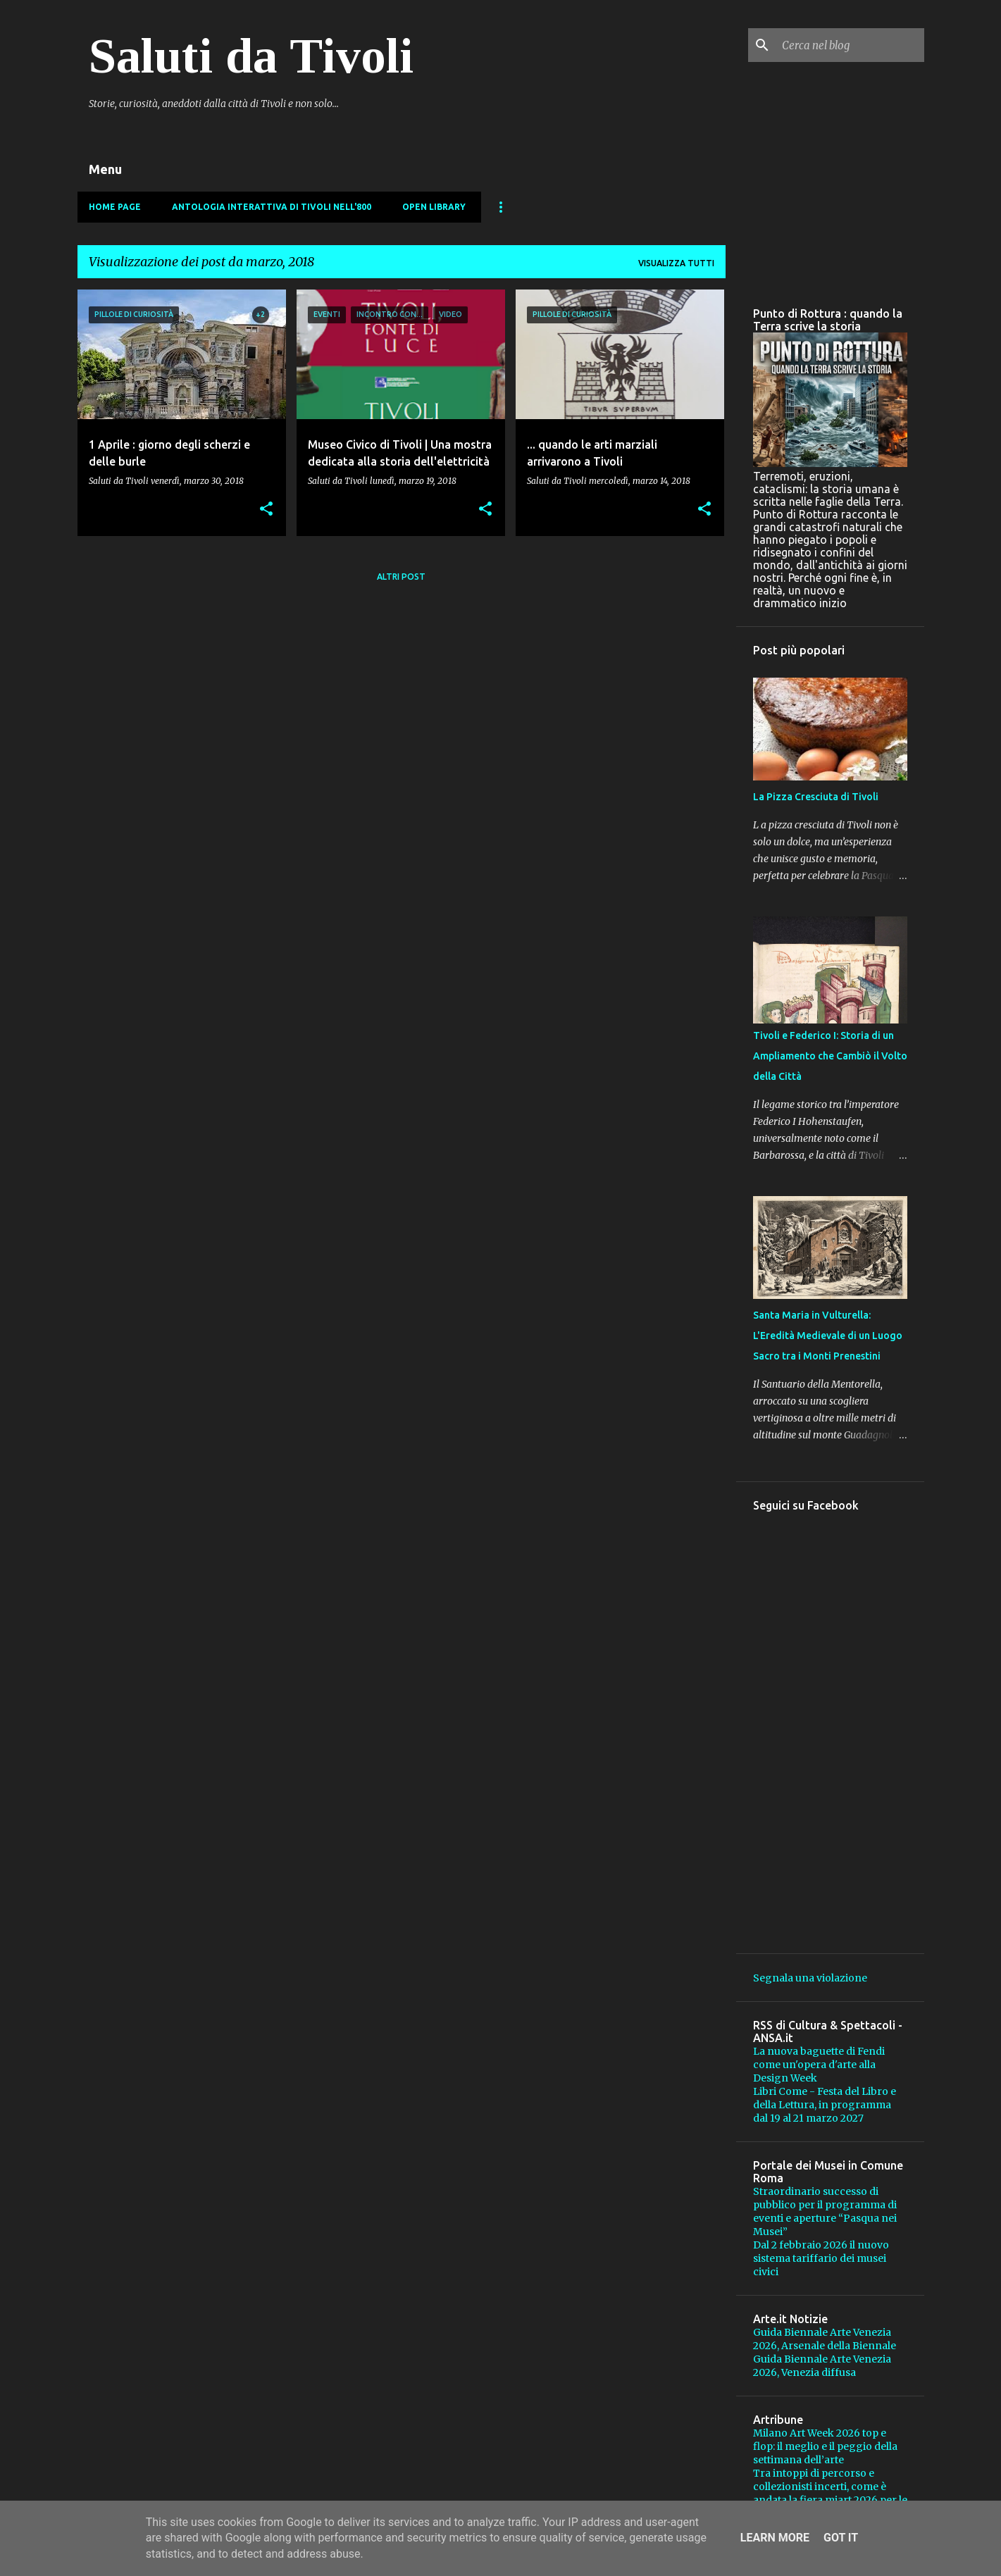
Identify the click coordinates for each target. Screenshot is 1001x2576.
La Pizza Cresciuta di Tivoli (815, 796)
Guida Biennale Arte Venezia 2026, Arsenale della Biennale (824, 2339)
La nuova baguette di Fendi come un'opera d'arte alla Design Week (819, 2064)
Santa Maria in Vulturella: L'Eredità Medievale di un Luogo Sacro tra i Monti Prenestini (827, 1335)
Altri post (401, 576)
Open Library (434, 206)
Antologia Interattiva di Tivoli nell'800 (271, 206)
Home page (115, 206)
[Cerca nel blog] (850, 45)
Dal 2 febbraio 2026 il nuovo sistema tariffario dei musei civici (821, 2258)
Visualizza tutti (676, 263)
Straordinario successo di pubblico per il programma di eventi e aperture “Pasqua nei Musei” (825, 2211)
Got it (840, 2537)
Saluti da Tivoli (251, 56)
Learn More (774, 2537)
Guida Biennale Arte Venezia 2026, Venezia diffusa (822, 2366)
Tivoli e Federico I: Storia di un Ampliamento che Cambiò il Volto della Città (830, 1056)
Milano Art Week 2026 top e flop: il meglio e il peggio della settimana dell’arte (825, 2446)
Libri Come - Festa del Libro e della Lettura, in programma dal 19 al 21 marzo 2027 (824, 2104)
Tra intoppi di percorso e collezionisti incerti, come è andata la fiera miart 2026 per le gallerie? (830, 2493)
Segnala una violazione (810, 1978)
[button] (266, 509)
